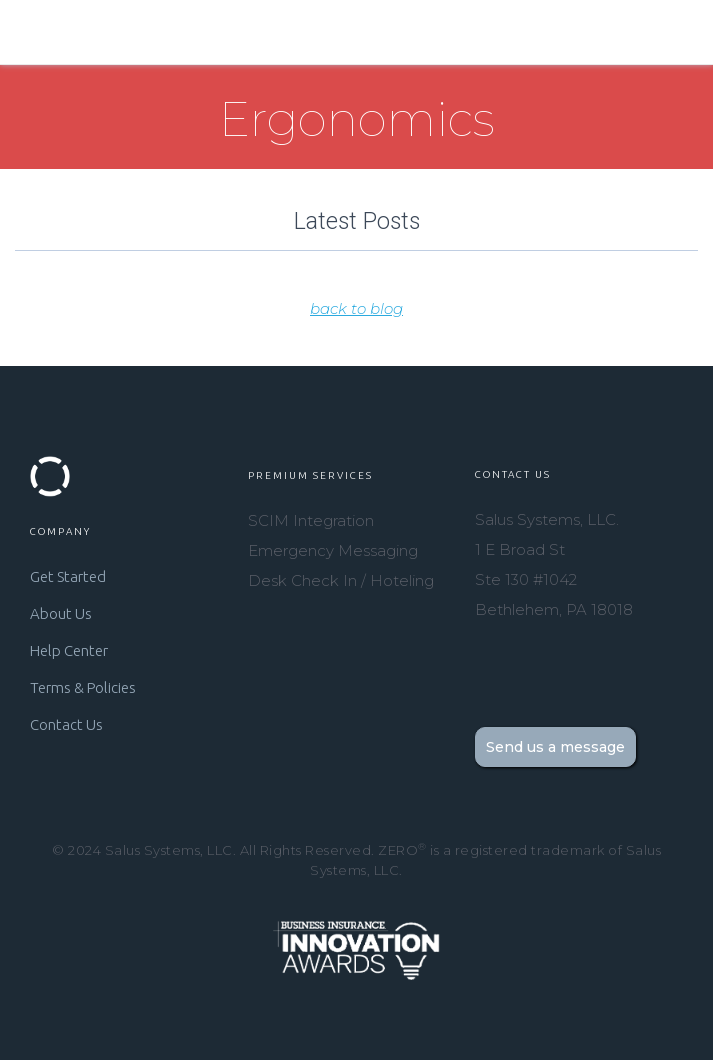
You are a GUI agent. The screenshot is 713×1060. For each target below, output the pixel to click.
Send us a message (555, 747)
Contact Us (66, 724)
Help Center (69, 650)
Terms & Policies (83, 687)
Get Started (68, 576)
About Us (61, 613)
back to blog (356, 308)
